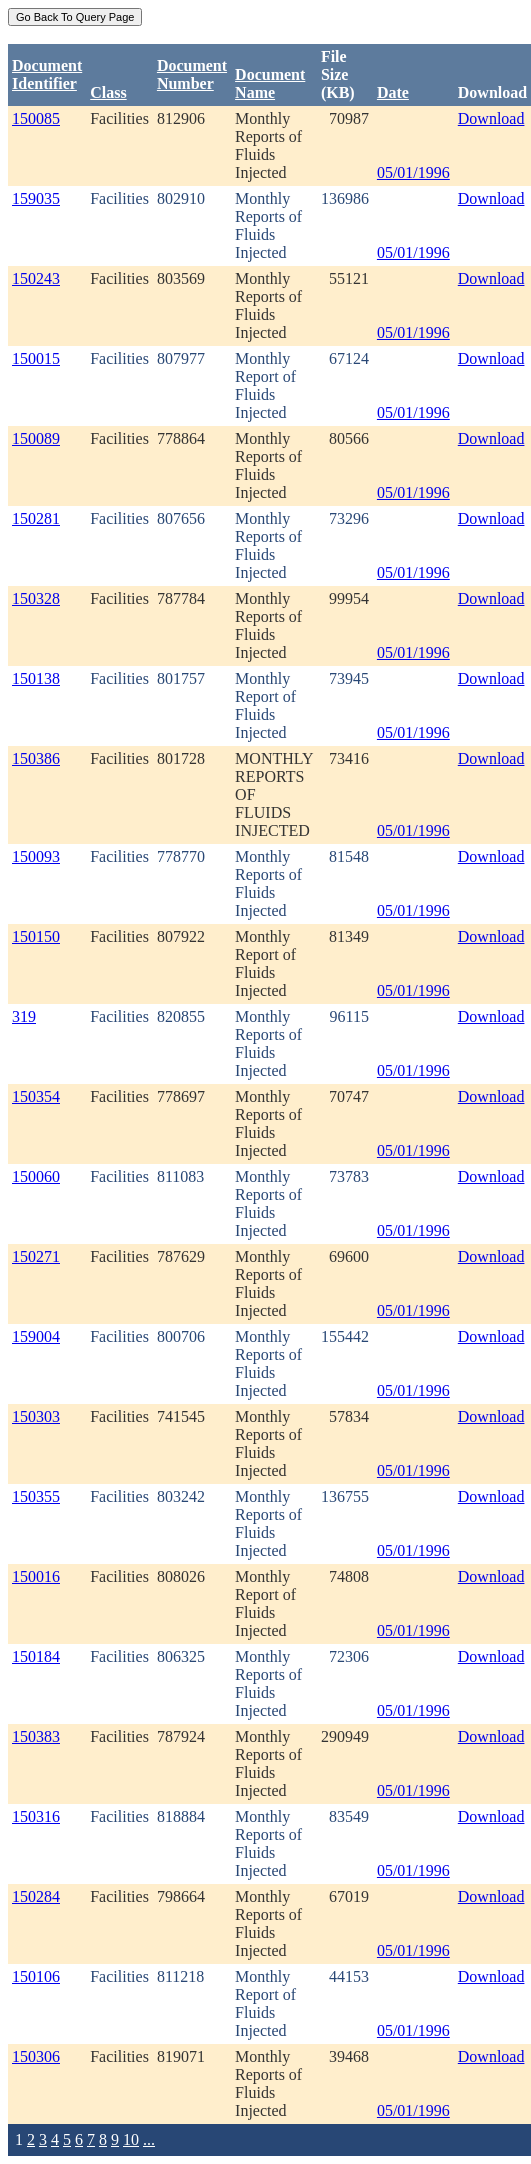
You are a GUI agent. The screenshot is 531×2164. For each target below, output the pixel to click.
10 (131, 2139)
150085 (36, 118)
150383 (36, 1736)
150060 (36, 1176)
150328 (36, 598)
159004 (36, 1336)
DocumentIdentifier (47, 74)
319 (24, 1016)
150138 (36, 678)
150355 (36, 1496)
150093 (36, 856)
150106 (36, 1976)
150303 (36, 1416)
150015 (36, 358)
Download (491, 118)
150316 (36, 1816)
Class (108, 92)
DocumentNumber (192, 74)
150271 (36, 1256)
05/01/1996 (413, 172)
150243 (36, 278)
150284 (36, 1896)
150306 (36, 2056)
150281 (36, 518)
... (149, 2139)
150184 (36, 1656)
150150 (36, 936)
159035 (36, 198)
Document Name (270, 83)
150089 (36, 438)
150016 (36, 1576)
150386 (36, 758)
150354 (36, 1096)
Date (393, 92)
